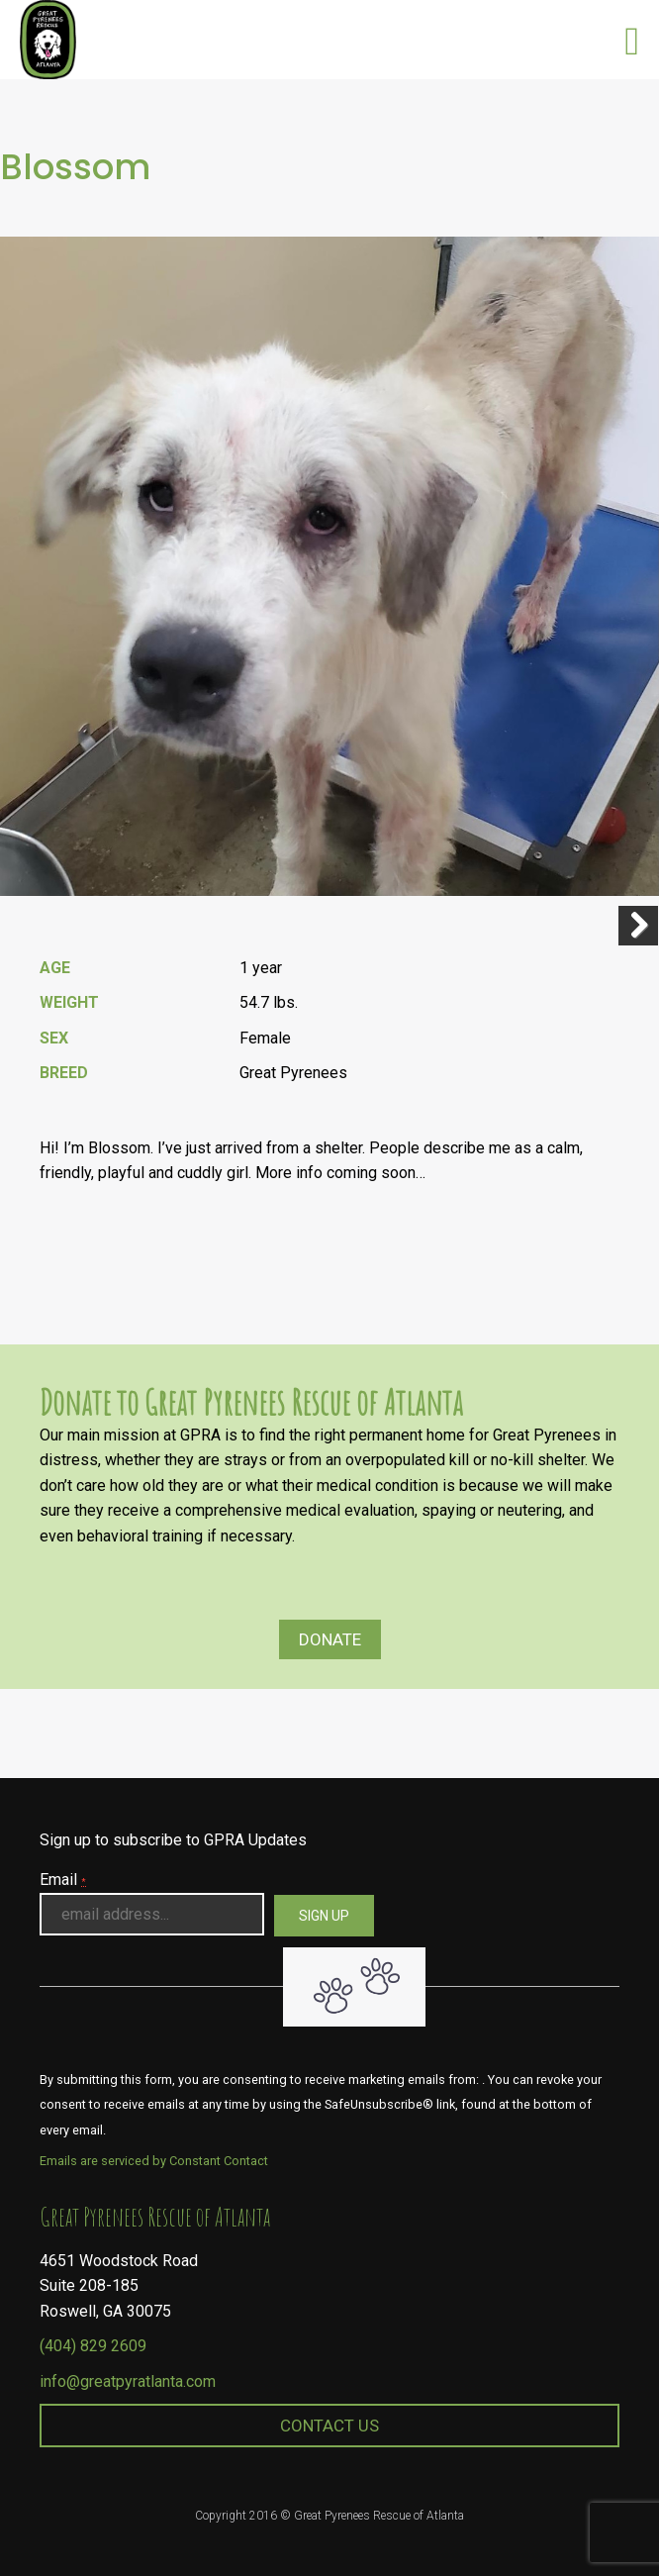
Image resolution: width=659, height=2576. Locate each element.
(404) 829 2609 (93, 2345)
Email (63, 1879)
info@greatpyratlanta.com (128, 2381)
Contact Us (329, 2425)
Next (638, 925)
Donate (330, 1639)
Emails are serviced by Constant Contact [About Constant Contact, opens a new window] (154, 2160)
